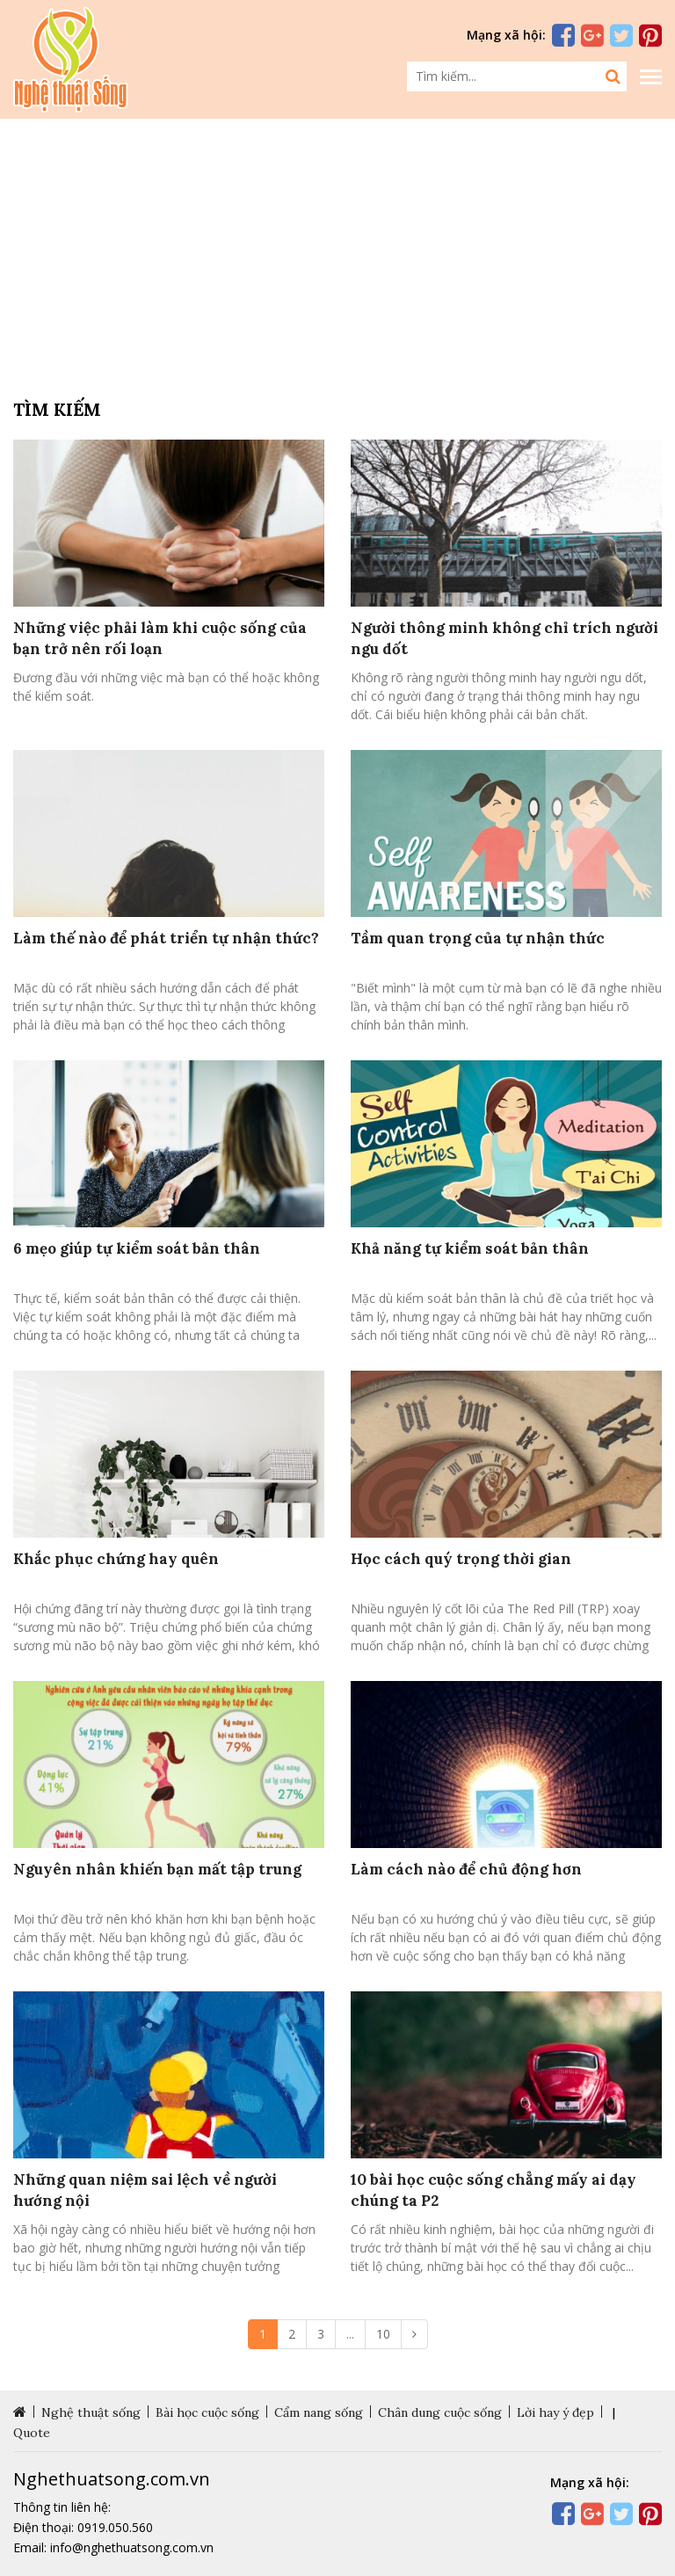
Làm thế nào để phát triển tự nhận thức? (166, 938)
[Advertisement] (337, 255)
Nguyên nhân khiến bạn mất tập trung (157, 1869)
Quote (31, 2433)
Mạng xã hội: (506, 34)
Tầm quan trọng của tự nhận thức (478, 938)
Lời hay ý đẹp (555, 2412)
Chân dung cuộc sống (440, 2412)
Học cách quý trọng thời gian (461, 1558)
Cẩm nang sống (318, 2412)
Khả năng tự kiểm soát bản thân (470, 1248)
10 (383, 2333)
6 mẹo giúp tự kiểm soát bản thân (136, 1248)
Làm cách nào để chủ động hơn (466, 1869)
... (350, 2333)
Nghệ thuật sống (91, 2412)
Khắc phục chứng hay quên (116, 1558)
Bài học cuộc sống (207, 2412)
